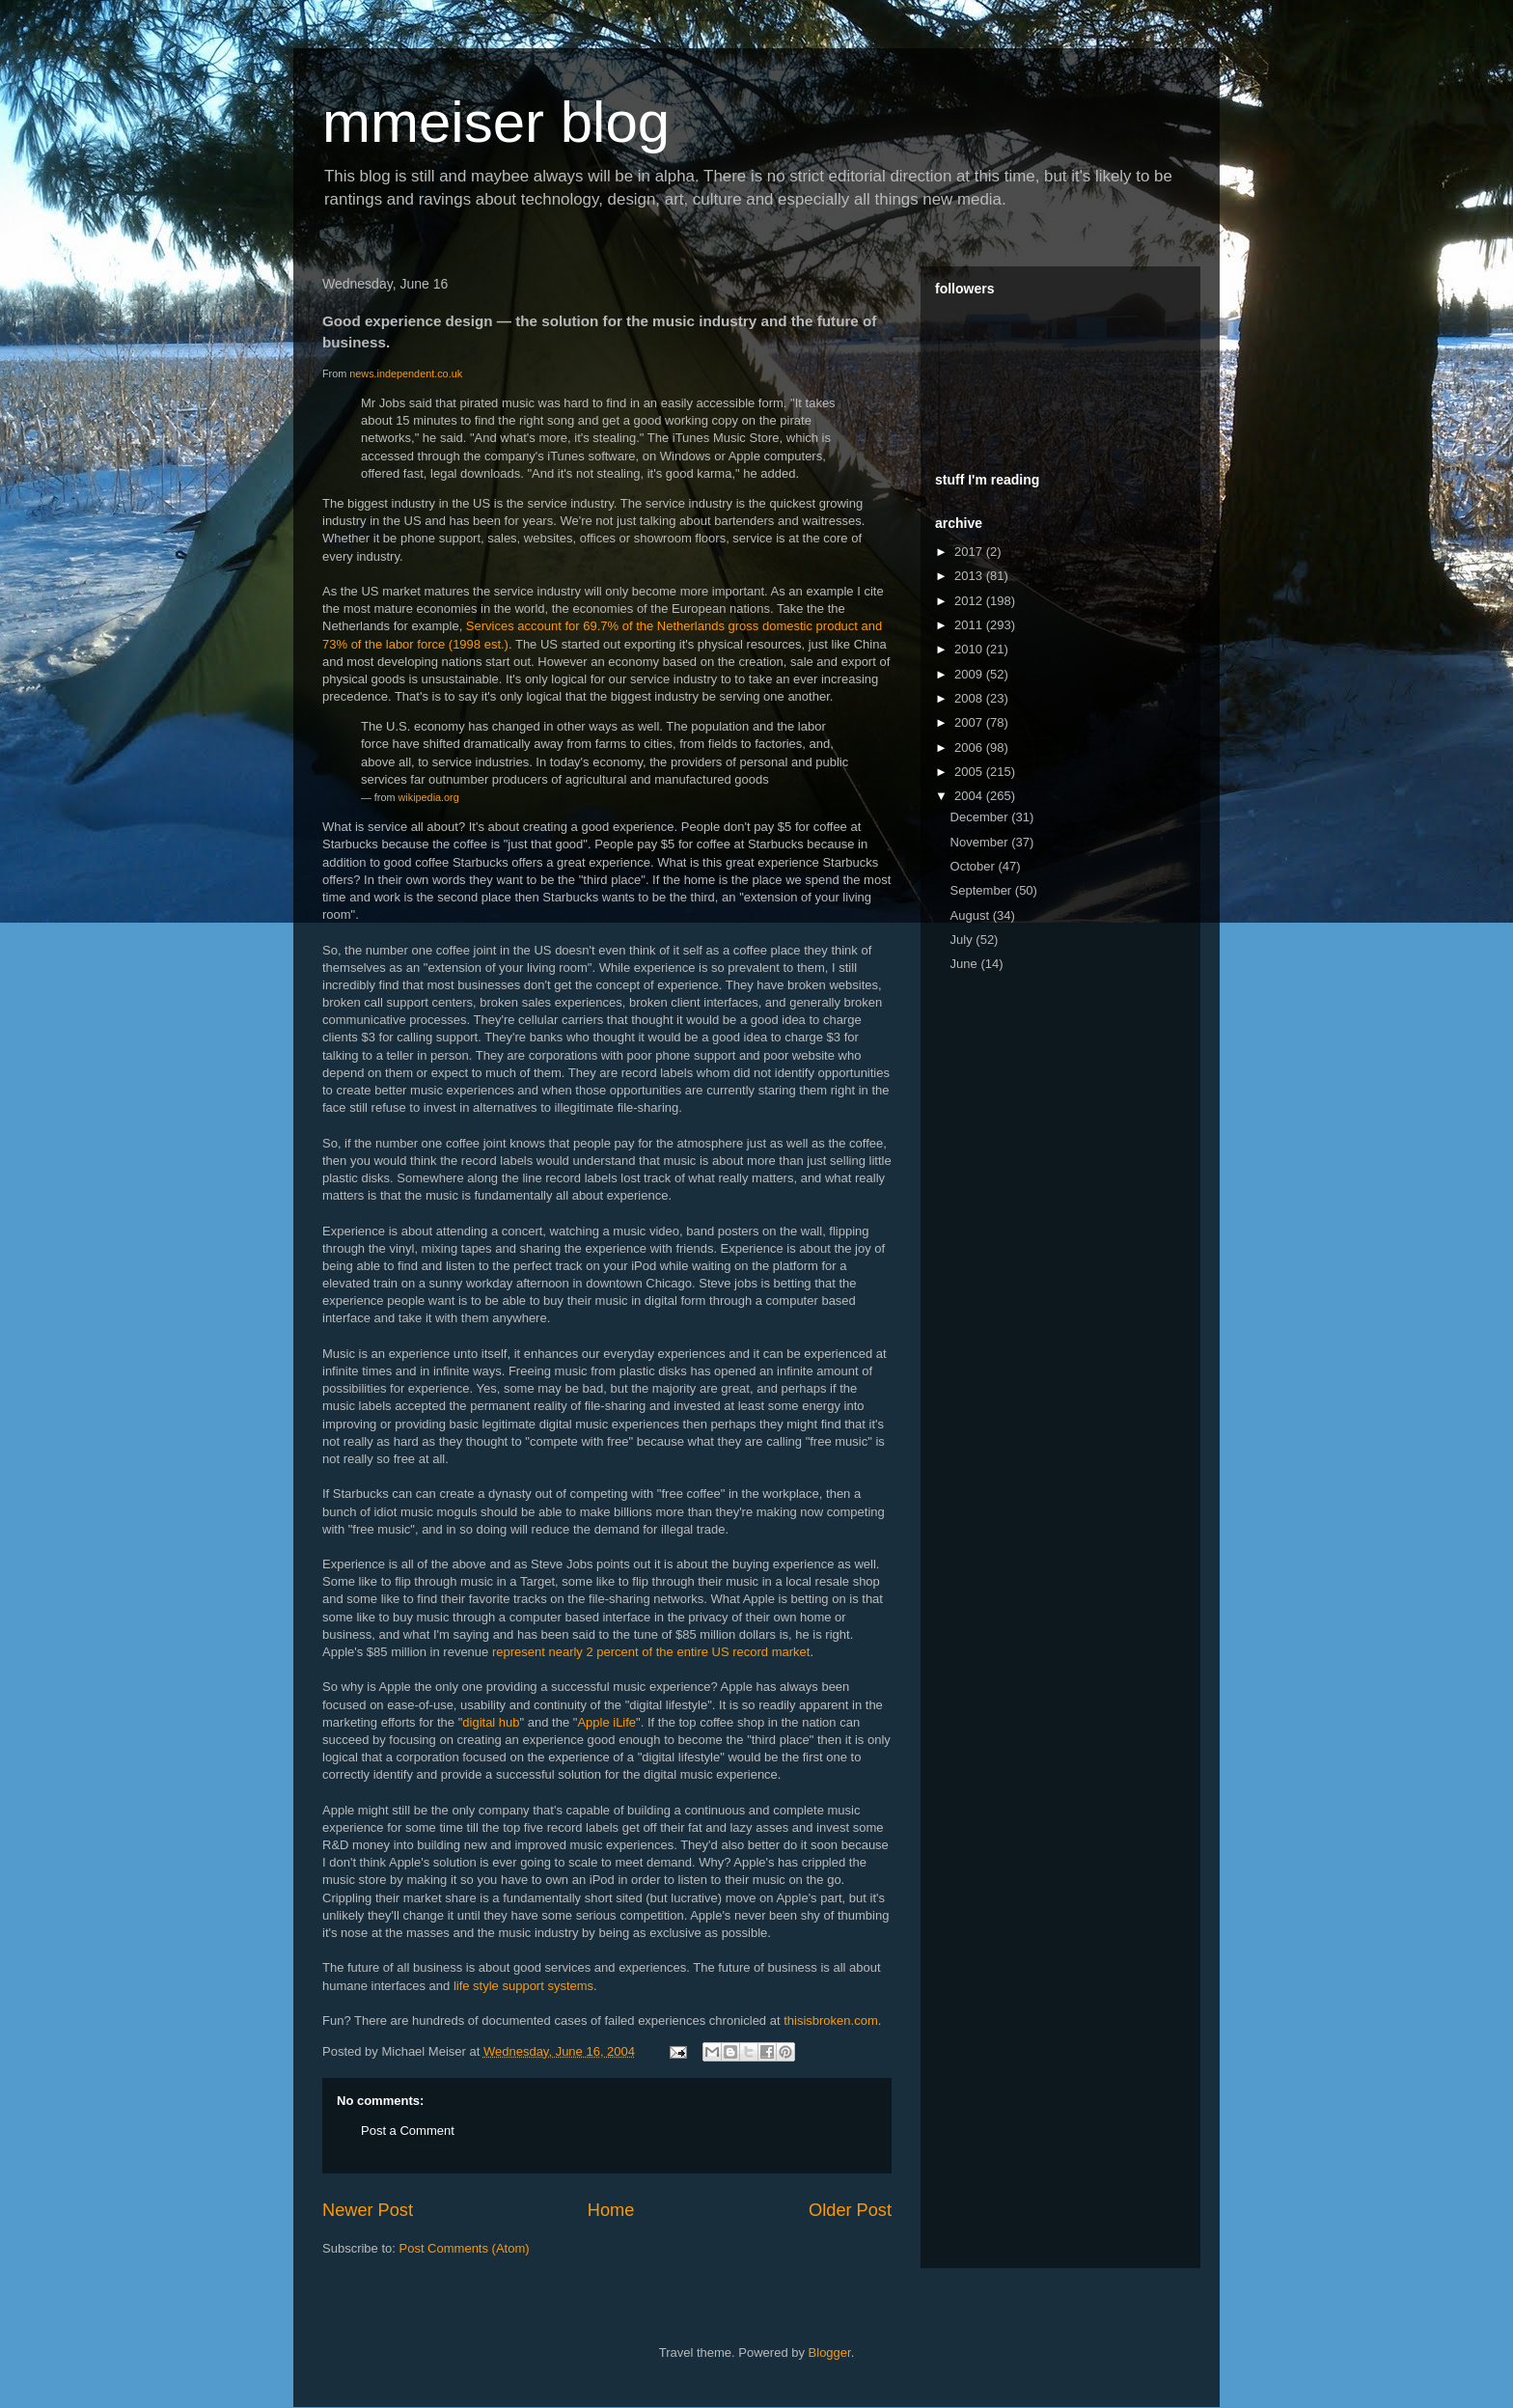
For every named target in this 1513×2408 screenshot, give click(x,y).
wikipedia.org (429, 797)
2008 (970, 698)
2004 (970, 796)
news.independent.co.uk (405, 373)
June (965, 963)
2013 (970, 575)
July (963, 939)
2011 (970, 625)
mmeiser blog (496, 122)
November (981, 842)
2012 (970, 601)
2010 (970, 649)
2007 (970, 722)
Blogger (830, 2352)
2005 (970, 771)
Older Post (850, 2210)
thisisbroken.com (831, 2020)
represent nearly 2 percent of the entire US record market (651, 1652)
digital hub (490, 1722)
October (974, 866)
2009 (970, 674)
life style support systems (523, 1986)
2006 (970, 747)
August (971, 915)
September (982, 890)
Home (611, 2210)
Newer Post (367, 2210)
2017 (970, 551)
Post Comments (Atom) (464, 2248)
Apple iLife (606, 1722)
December (981, 817)
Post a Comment (407, 2130)
